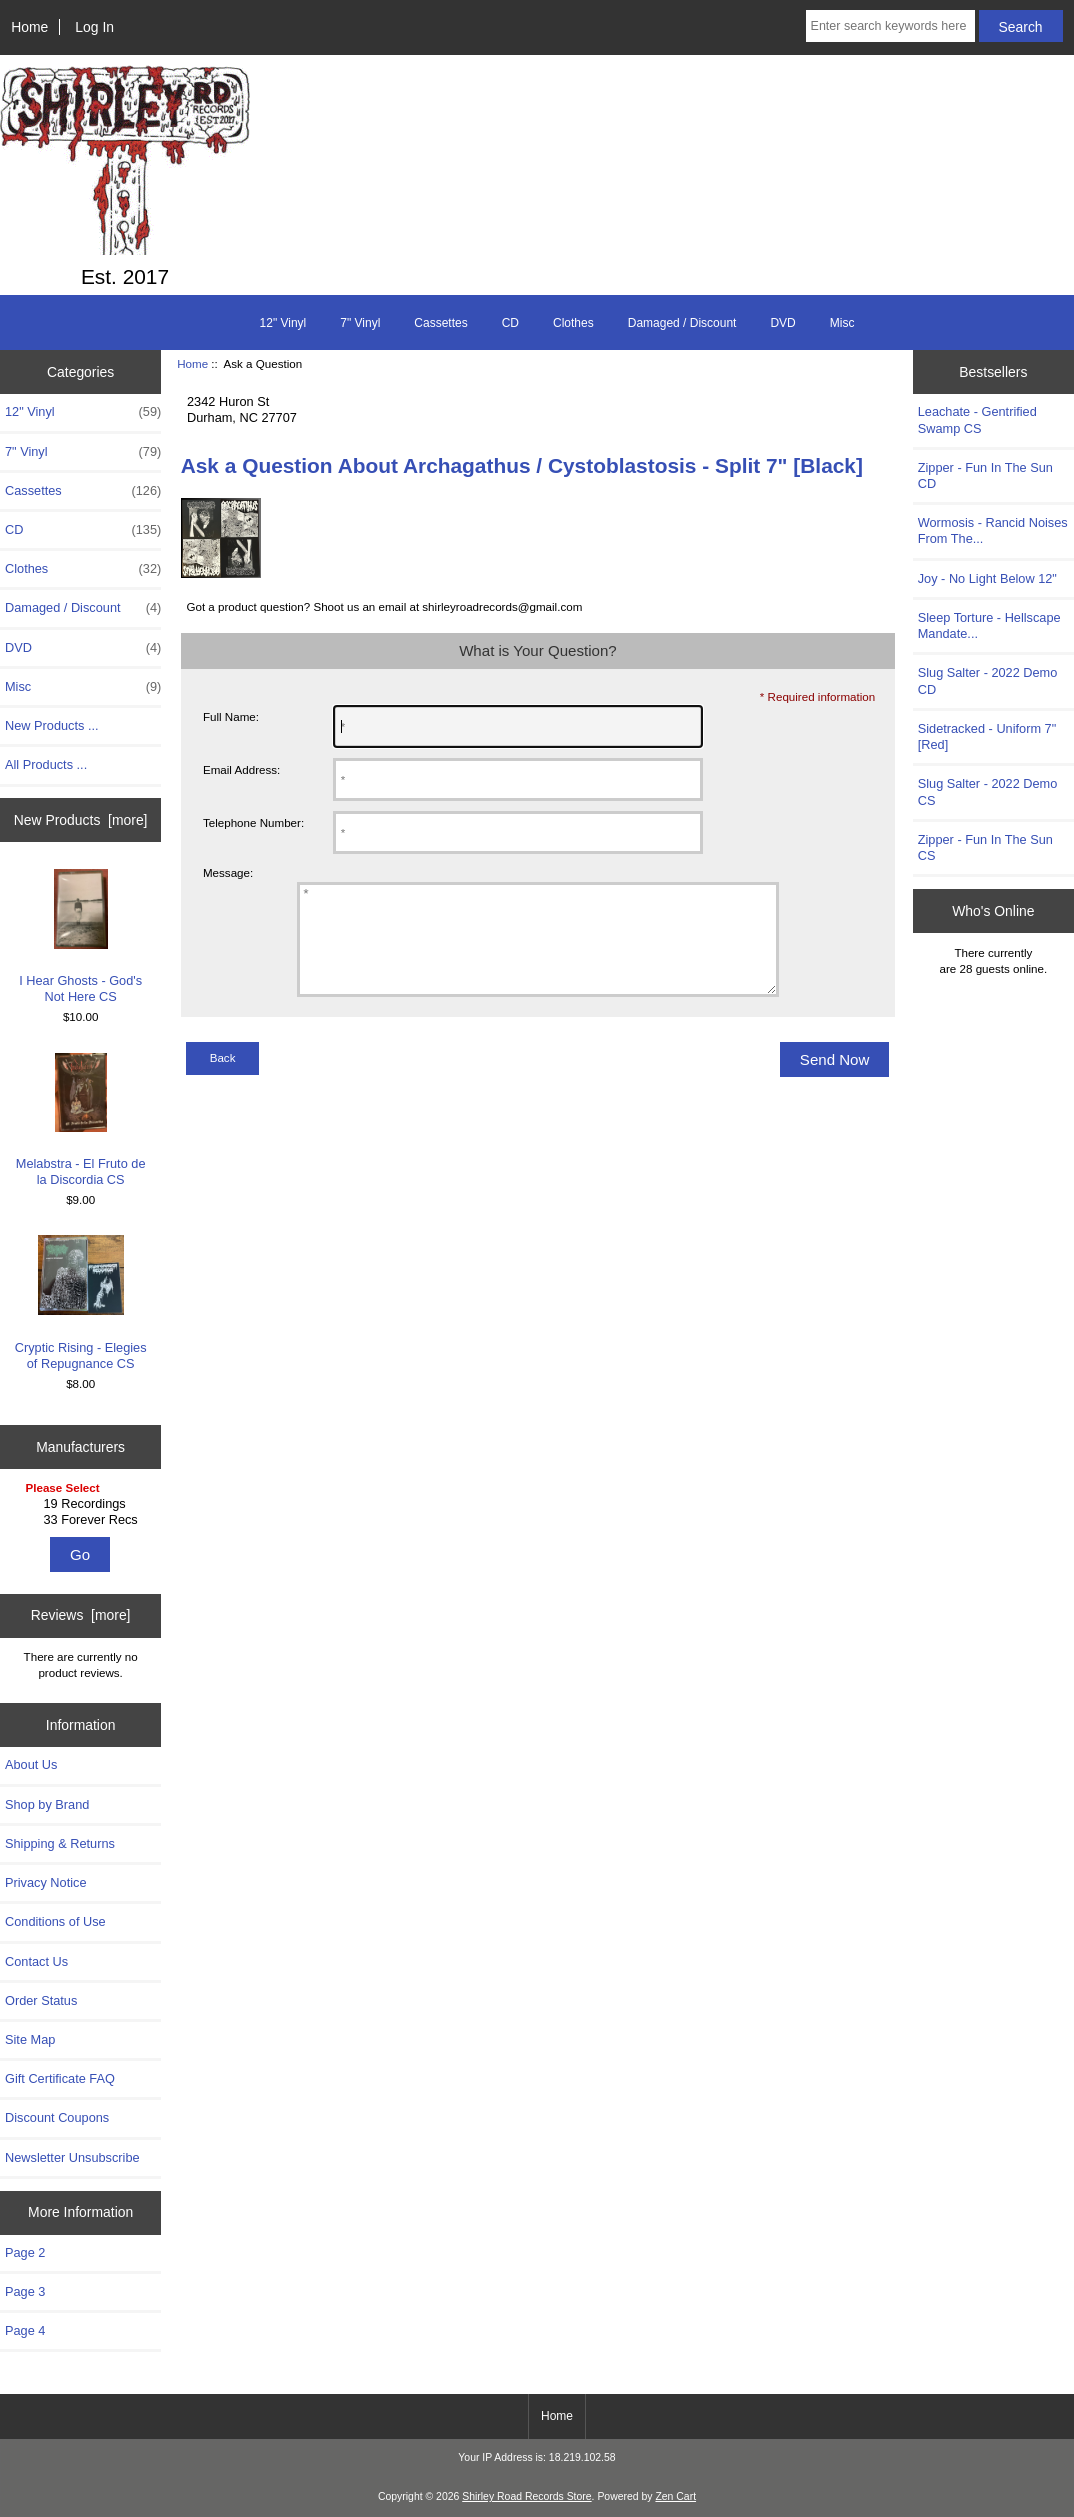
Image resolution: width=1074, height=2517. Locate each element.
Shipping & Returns (60, 1843)
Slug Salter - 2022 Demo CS (988, 791)
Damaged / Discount (682, 323)
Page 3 (25, 2291)
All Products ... (46, 764)
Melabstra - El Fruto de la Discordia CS (81, 1120)
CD (510, 323)
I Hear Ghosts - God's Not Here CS (80, 936)
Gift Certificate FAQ (60, 2078)
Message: (228, 872)
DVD (782, 323)
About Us (31, 1764)
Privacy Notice (45, 1882)
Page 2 (25, 2252)
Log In (94, 27)
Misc (842, 323)
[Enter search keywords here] (890, 26)
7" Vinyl (360, 323)
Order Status (41, 2000)
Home (29, 27)
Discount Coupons (57, 2117)
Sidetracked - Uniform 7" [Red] (987, 736)
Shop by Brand (47, 1804)
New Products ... (52, 725)
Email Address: (241, 769)
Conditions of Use (55, 1921)
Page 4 (25, 2330)
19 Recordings (83, 1504)
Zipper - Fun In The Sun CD (985, 475)
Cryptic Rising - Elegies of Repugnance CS (81, 1302)
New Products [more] (81, 820)
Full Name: (231, 716)
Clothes (573, 323)
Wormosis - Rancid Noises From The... (993, 530)
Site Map (30, 2039)
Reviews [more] (81, 1615)
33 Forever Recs (83, 1520)
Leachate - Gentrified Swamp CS (977, 419)
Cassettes (440, 323)
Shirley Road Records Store (526, 2496)
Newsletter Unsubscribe (72, 2157)
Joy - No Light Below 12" (987, 578)
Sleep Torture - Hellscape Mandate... (989, 625)
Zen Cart (675, 2496)
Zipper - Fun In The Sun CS (985, 847)
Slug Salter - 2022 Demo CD (988, 680)
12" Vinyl (283, 323)
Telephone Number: (253, 822)
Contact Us (36, 1961)
